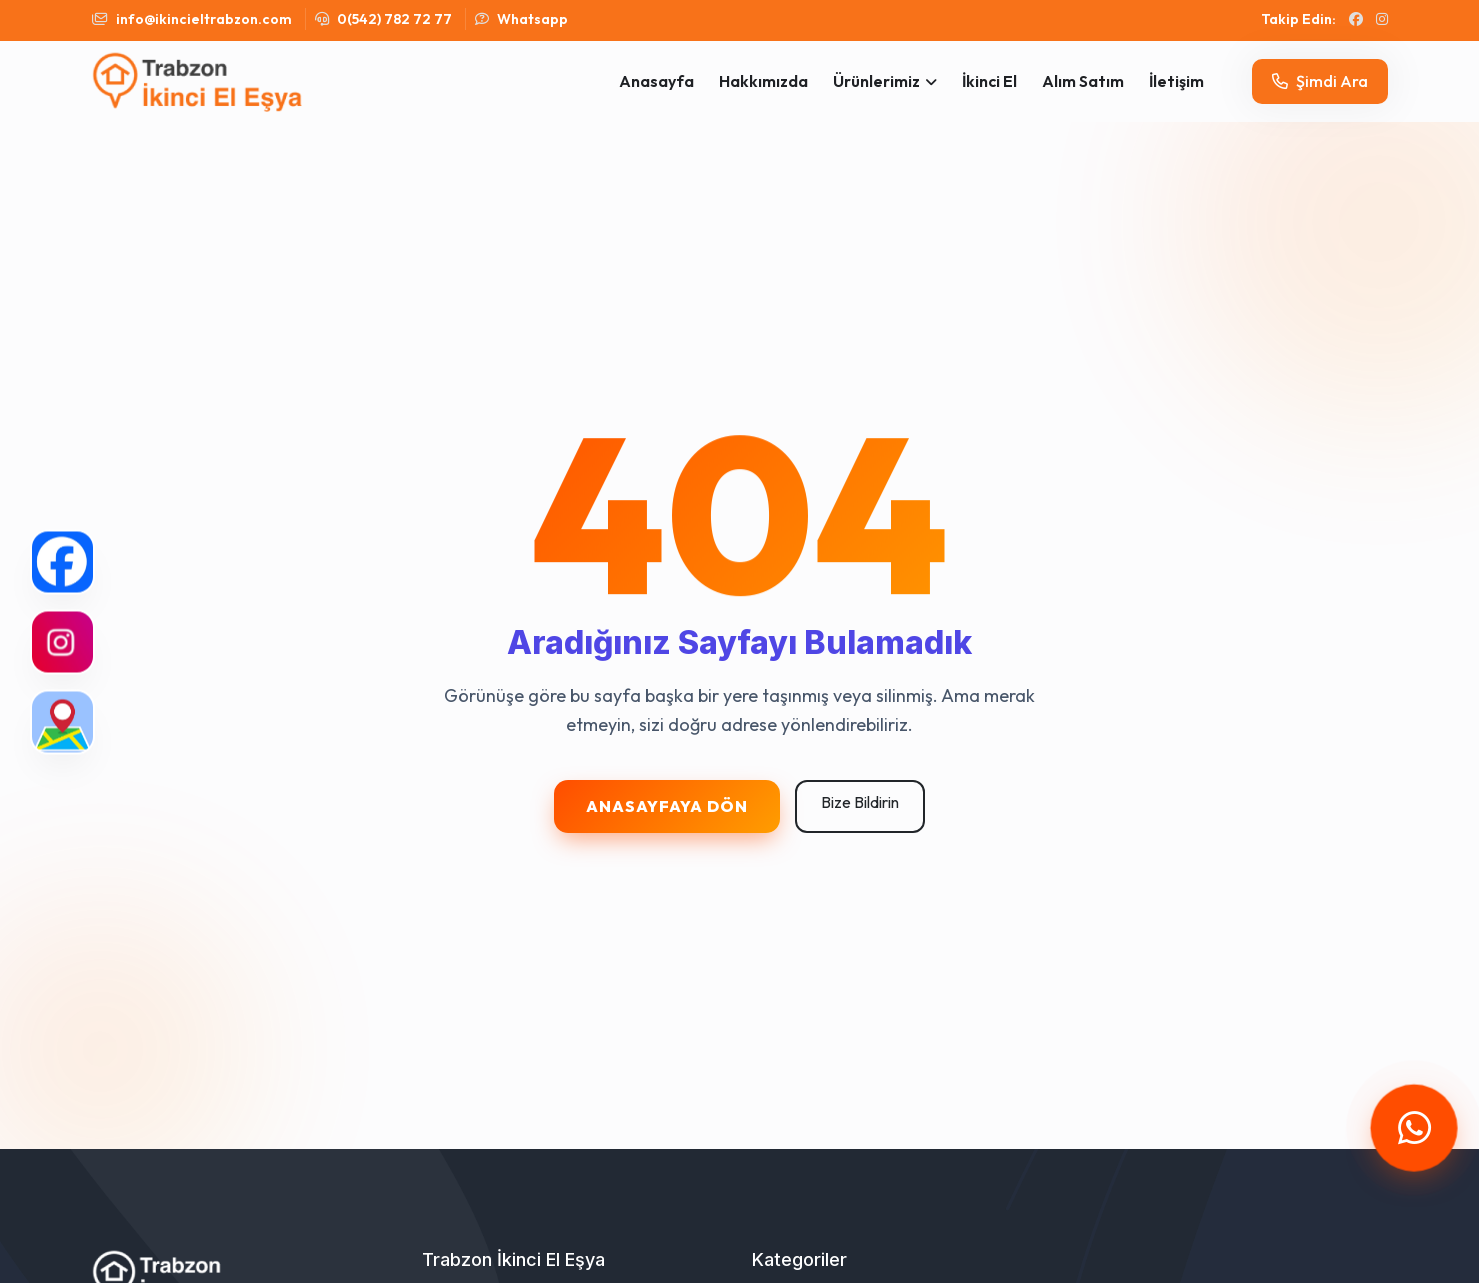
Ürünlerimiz (876, 81)
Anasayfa (656, 81)
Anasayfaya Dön (667, 806)
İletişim (1176, 81)
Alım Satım (1083, 81)
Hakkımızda (763, 81)
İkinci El (989, 81)
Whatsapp (521, 19)
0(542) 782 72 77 (383, 19)
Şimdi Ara (1320, 81)
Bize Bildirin (860, 802)
